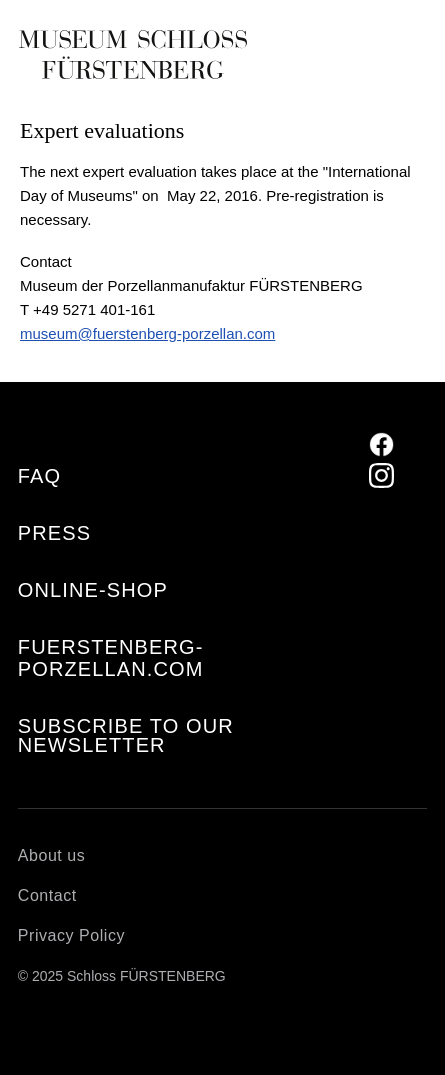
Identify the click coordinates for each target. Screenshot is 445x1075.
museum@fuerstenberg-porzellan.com (147, 333)
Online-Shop (93, 590)
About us (52, 855)
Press (54, 533)
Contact (47, 895)
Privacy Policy (71, 935)
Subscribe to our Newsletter (126, 736)
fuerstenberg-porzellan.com (111, 658)
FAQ (39, 476)
